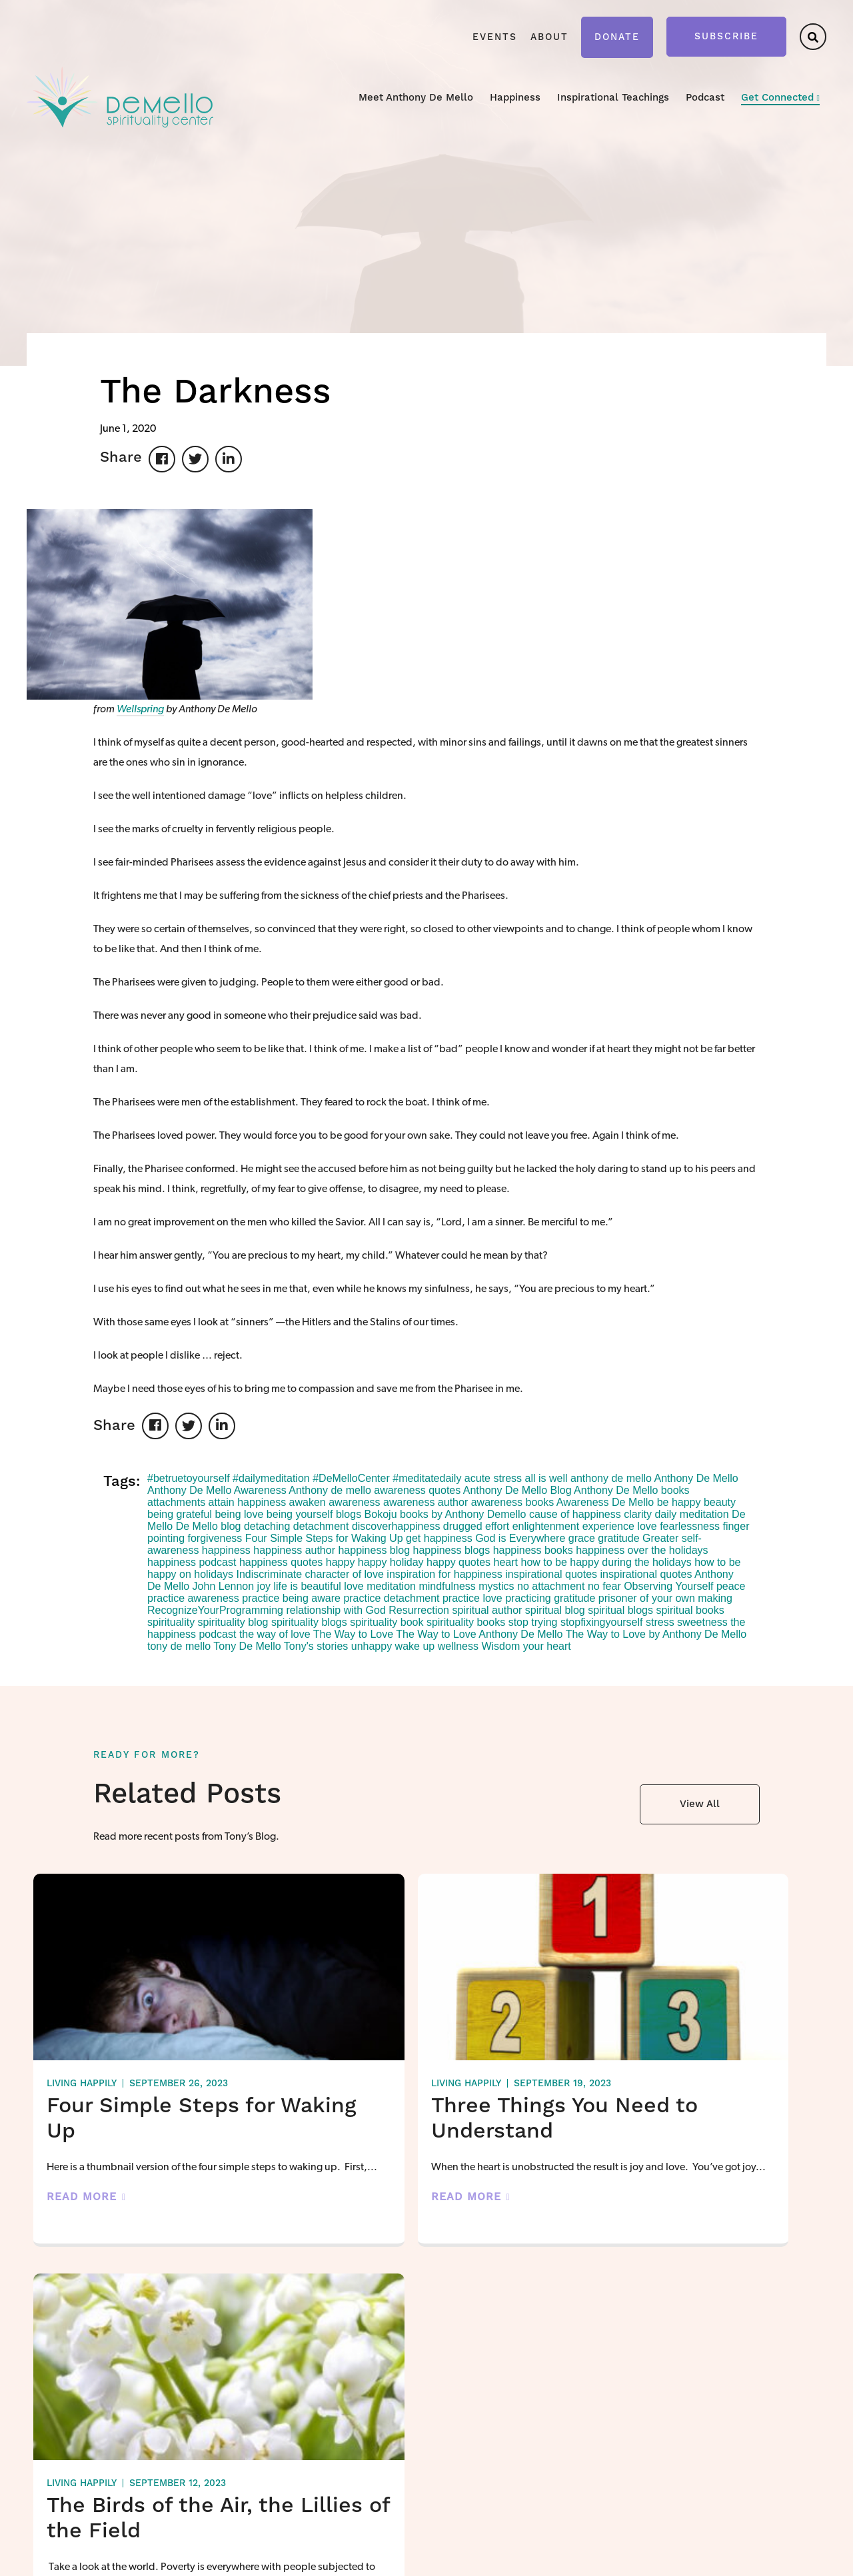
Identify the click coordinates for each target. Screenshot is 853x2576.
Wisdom (500, 1646)
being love (239, 1514)
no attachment (550, 1586)
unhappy (371, 1646)
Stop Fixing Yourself (474, 2434)
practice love (472, 1598)
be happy (679, 1502)
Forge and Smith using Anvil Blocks (758, 2557)
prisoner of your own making (665, 1598)
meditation (391, 1586)
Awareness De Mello (605, 1502)
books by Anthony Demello (463, 1514)
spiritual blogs (620, 1610)
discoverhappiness (396, 1526)
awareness (354, 1502)
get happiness (439, 1538)
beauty (720, 1502)
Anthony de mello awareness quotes (374, 1490)
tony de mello (179, 1646)
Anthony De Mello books (631, 1490)
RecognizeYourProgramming (215, 1610)
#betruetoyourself (188, 1478)
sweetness (702, 1622)
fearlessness (690, 1526)
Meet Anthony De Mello (416, 97)
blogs (348, 1514)
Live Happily (459, 2456)
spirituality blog (233, 1622)
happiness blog (374, 1550)
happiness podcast (191, 1562)
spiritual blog (555, 1610)
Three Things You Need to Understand (418, 2118)
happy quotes (458, 1562)
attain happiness (248, 1502)
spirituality (171, 1622)
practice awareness (193, 1598)
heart (506, 1562)
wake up (415, 1646)
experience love (619, 1526)
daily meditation (691, 1514)
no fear (604, 1586)
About (549, 37)
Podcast (705, 97)
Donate (617, 37)
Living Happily (82, 2084)
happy (340, 1562)
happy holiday (391, 1562)
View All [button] (700, 1804)
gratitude (618, 1538)
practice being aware (291, 1598)
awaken (307, 1502)
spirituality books (465, 1622)
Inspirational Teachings (613, 97)
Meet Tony (321, 2400)
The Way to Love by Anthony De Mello (656, 1634)
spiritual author (487, 1610)
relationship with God (335, 1610)
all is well (546, 1478)
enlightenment (546, 1526)
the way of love (275, 1634)
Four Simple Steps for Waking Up (324, 1538)
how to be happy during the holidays (605, 1562)
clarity (638, 1514)
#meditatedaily (427, 1478)
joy (264, 1586)
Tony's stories (316, 1646)
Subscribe (726, 37)
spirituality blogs (309, 1622)
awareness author (425, 1502)
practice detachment (391, 1598)
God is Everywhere (520, 1538)
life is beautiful (307, 1586)
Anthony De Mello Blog (517, 1490)
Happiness (515, 97)
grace (581, 1538)
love (353, 1586)
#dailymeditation (271, 1478)
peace (731, 1586)
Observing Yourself (668, 1586)
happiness (226, 1550)
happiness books (533, 1550)
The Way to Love (353, 1634)
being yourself (300, 1514)
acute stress (493, 1478)
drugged (462, 1526)
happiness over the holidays (642, 1550)
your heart (547, 1646)
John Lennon (224, 1586)
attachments (176, 1502)
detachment (321, 1526)
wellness (458, 1646)
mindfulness (447, 1586)
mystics (496, 1586)
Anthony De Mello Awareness (217, 1490)
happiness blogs (451, 1550)
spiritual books (690, 1610)
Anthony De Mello (696, 1478)
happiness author (294, 1550)
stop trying (533, 1622)
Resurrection (419, 1610)
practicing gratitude (550, 1598)
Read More (82, 2217)
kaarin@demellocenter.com (100, 2470)
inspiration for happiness (444, 1574)
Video (579, 2422)
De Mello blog (208, 1526)
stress (660, 1622)
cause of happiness (575, 1514)
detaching (267, 1526)
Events (494, 37)
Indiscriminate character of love (309, 1574)
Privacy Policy (251, 2557)
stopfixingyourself (601, 1622)
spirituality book (386, 1622)
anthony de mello (611, 1478)
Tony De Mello (247, 1646)
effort (497, 1526)
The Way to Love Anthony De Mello (479, 1634)
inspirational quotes (551, 1574)
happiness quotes (281, 1562)
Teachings (587, 2400)
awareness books (512, 1502)
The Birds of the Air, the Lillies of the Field (683, 2131)
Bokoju (381, 1514)
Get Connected (777, 97)
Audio (579, 2444)
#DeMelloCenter (351, 1478)
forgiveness (215, 1538)
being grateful (179, 1514)
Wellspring (140, 709)
